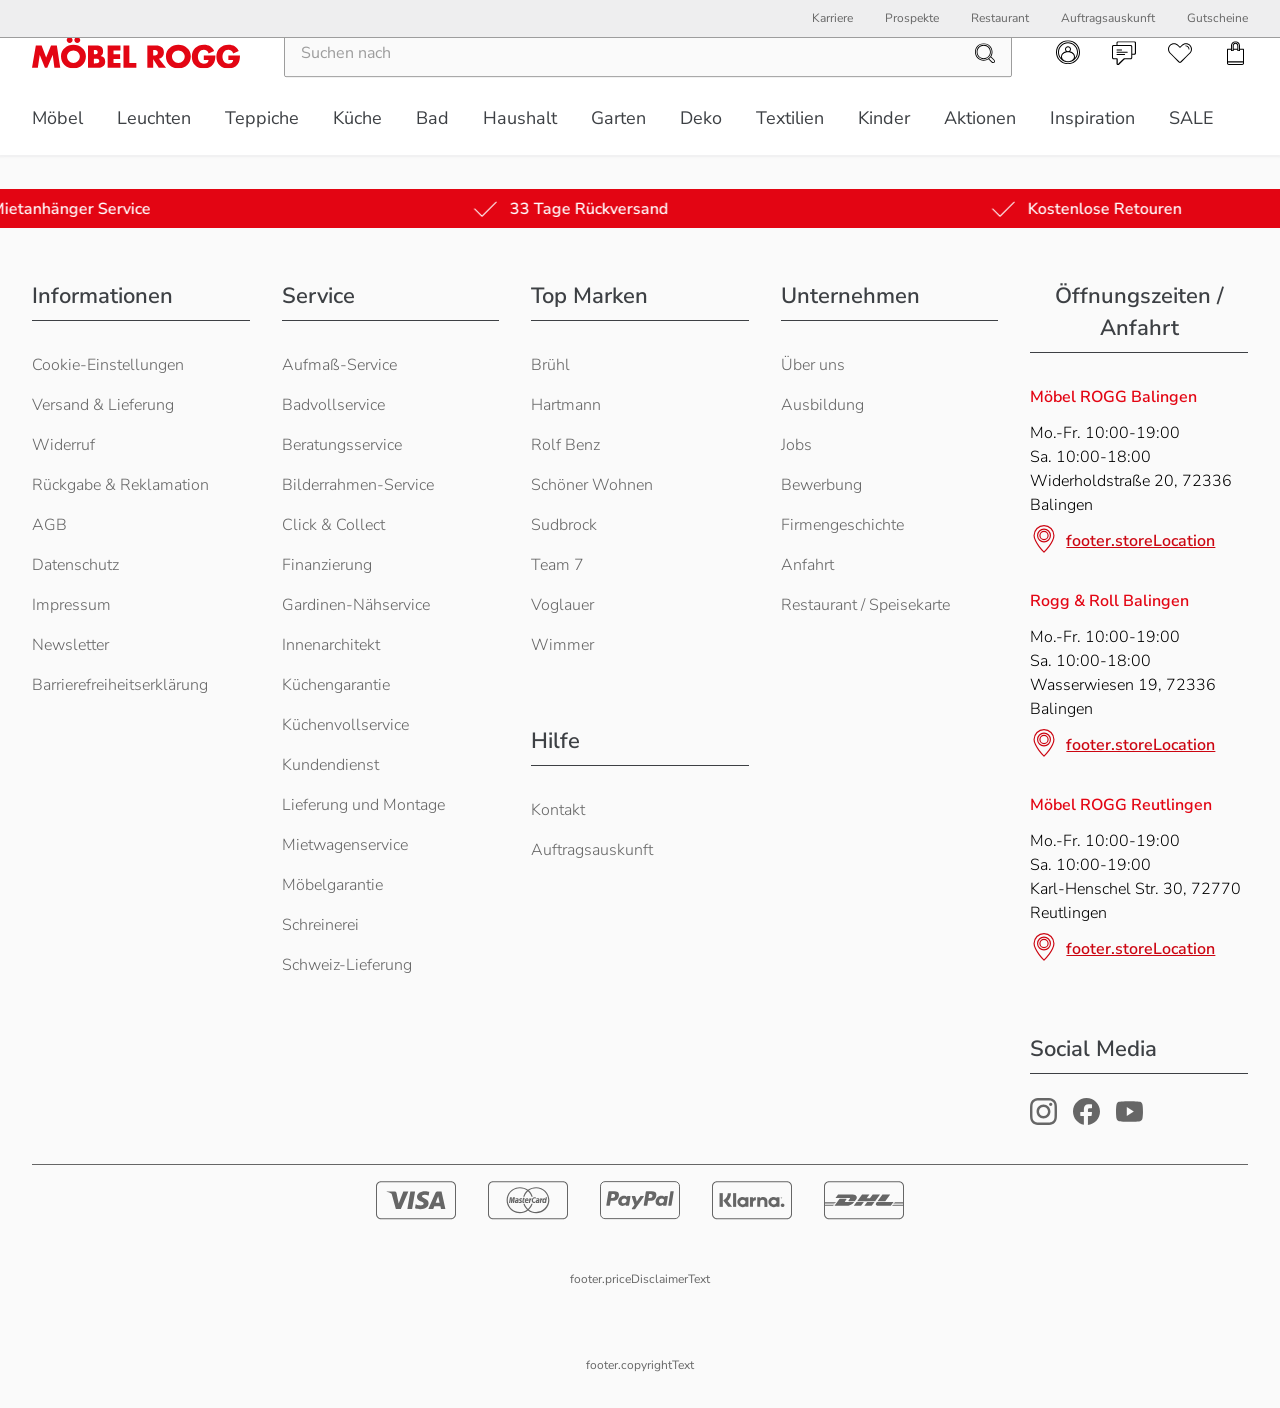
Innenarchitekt (331, 645)
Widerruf (63, 445)
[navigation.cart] (1236, 87)
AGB (49, 525)
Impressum (71, 605)
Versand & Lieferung (103, 405)
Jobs (796, 445)
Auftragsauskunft (592, 850)
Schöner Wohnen (592, 485)
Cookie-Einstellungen (108, 365)
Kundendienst (330, 765)
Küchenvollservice (345, 725)
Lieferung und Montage (363, 805)
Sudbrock (564, 525)
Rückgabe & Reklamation (120, 485)
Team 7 (557, 565)
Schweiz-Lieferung (347, 965)
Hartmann (566, 405)
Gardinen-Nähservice (356, 605)
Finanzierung (327, 565)
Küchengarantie (336, 685)
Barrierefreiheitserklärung (120, 685)
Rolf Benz (565, 445)
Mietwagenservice (345, 845)
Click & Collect (333, 525)
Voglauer (562, 605)
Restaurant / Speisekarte (865, 605)
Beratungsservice (342, 445)
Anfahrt (807, 565)
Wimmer (562, 645)
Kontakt (558, 810)
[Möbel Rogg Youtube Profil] (1129, 1120)
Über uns (813, 365)
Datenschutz (75, 565)
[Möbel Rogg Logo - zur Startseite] (136, 86)
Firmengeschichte (842, 525)
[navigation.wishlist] (1180, 87)
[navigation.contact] (1124, 87)
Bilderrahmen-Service (358, 485)
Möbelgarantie (332, 885)
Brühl (550, 365)
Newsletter (70, 645)
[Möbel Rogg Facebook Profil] (1086, 1120)
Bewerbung (821, 485)
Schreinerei (320, 925)
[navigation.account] (1068, 86)
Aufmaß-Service (339, 365)
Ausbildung (822, 405)
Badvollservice (333, 405)
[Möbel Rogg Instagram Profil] (1043, 1120)
